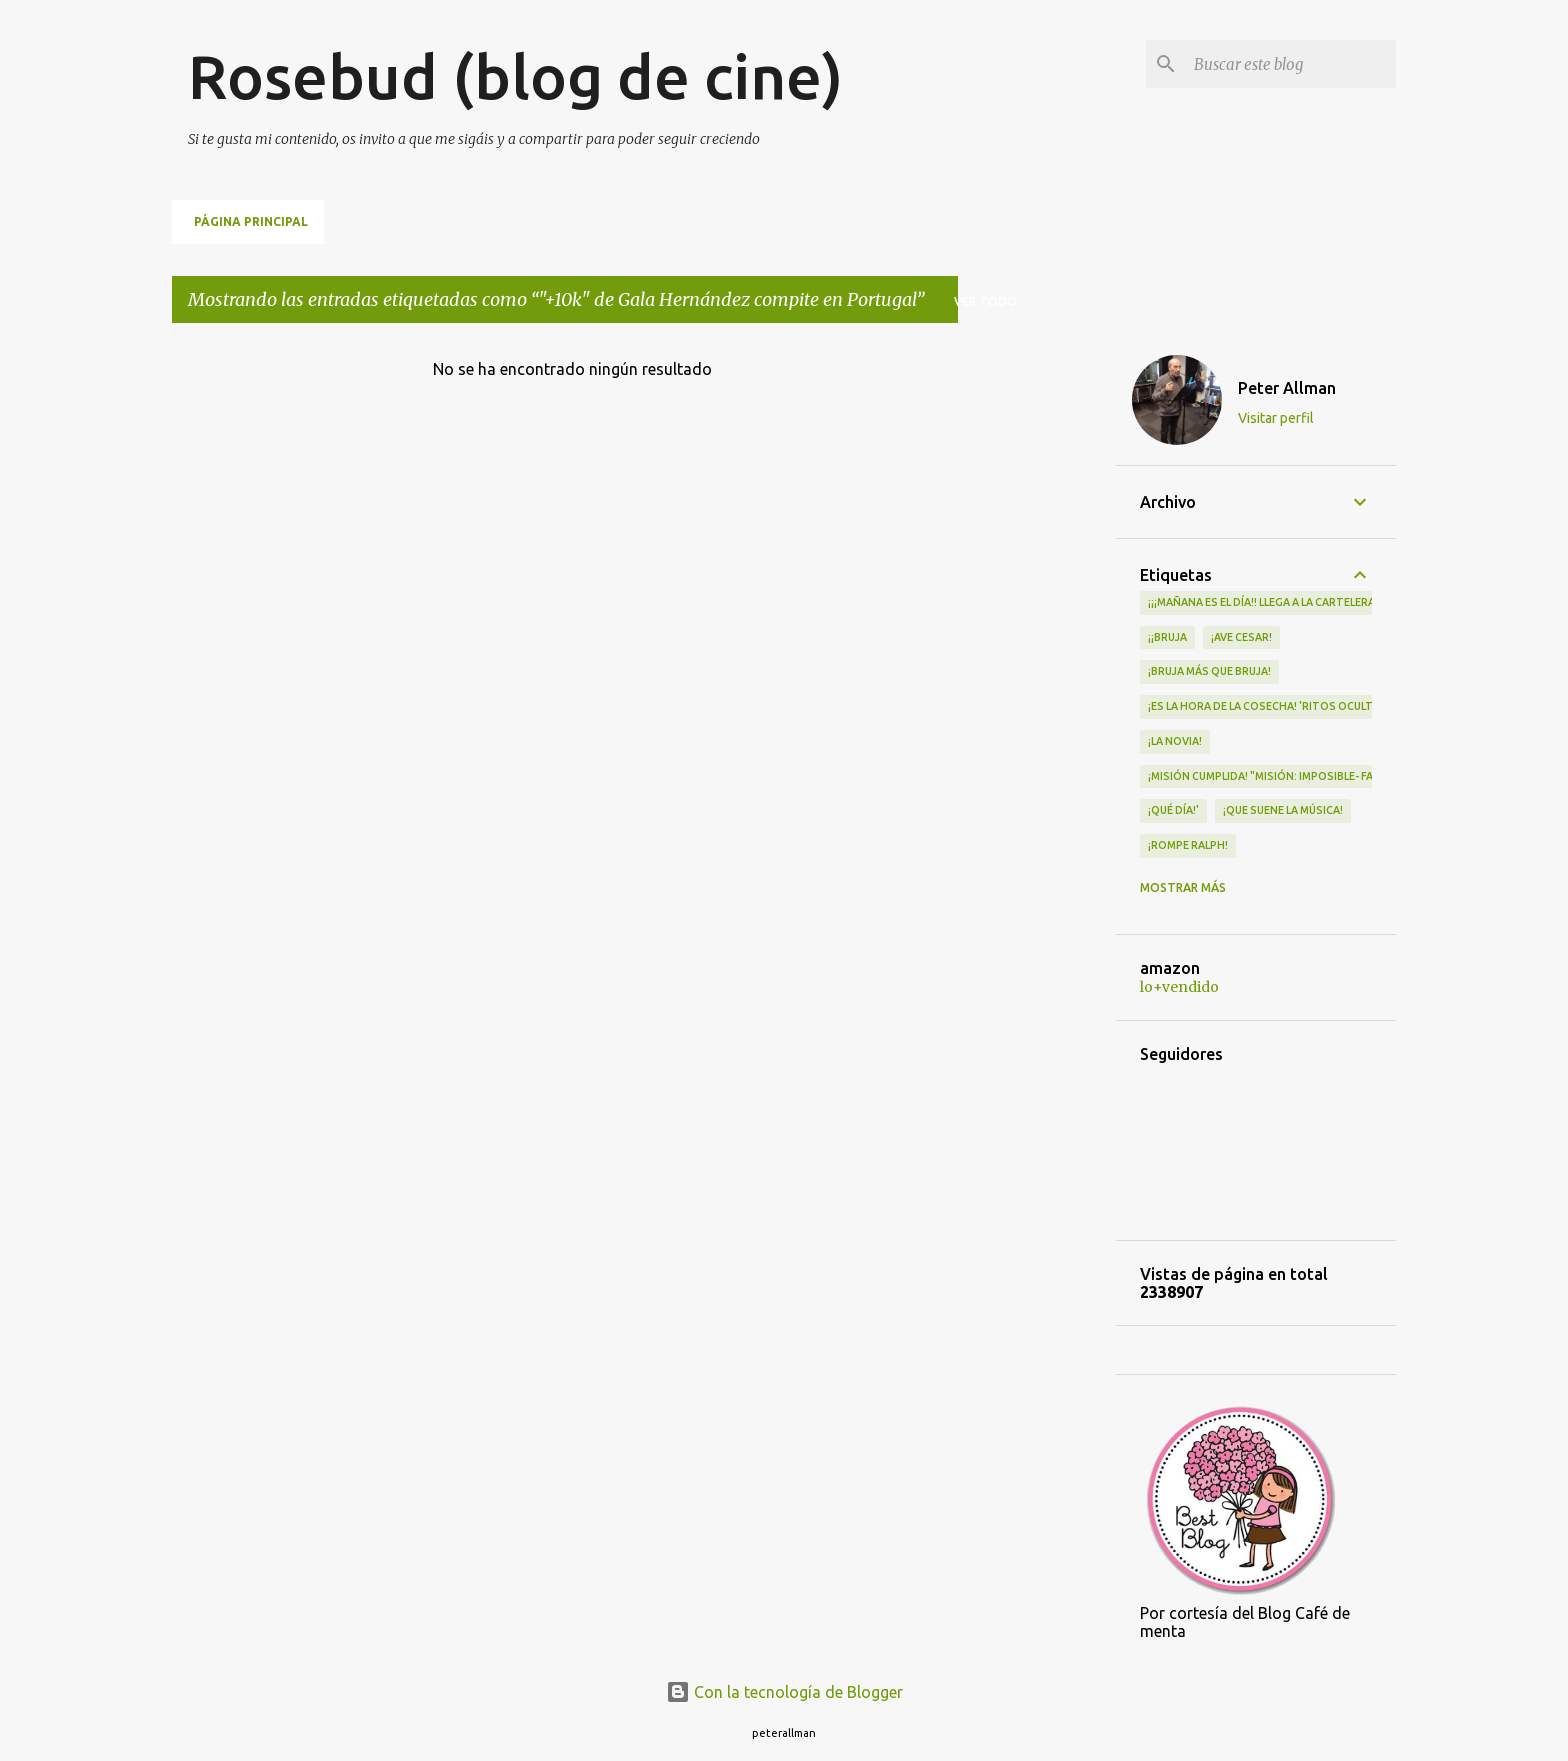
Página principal (251, 221)
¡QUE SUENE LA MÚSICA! (1283, 810)
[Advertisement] (1037, 639)
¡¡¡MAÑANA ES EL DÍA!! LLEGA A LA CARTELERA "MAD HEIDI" (1294, 602)
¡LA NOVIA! (1175, 741)
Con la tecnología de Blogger (784, 1692)
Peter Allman (1287, 388)
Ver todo (985, 301)
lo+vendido (1179, 987)
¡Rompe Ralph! (1188, 845)
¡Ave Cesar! (1241, 637)
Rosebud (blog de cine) (515, 76)
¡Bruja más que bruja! (1209, 671)
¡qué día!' (1173, 810)
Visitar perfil (1276, 418)
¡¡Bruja (1167, 637)
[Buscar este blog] (1291, 64)
